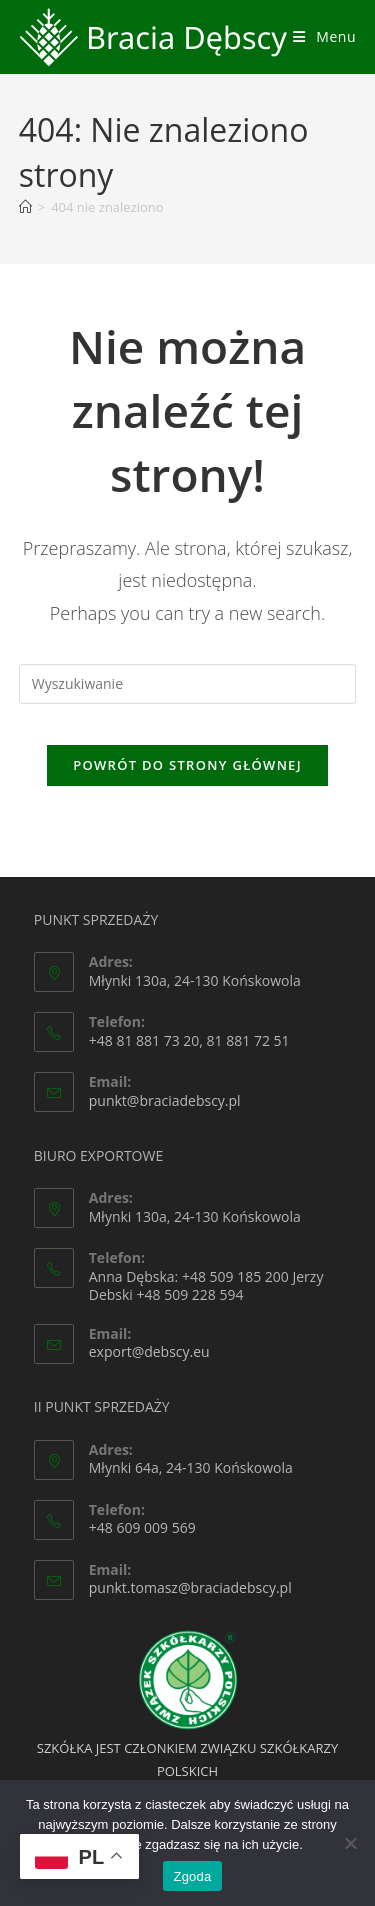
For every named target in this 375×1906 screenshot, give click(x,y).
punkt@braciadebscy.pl (165, 1100)
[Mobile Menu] (324, 36)
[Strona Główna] (25, 207)
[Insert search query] (188, 684)
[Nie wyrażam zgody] (350, 1843)
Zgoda (192, 1876)
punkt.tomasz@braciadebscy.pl (190, 1587)
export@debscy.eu (149, 1351)
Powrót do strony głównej (187, 765)
